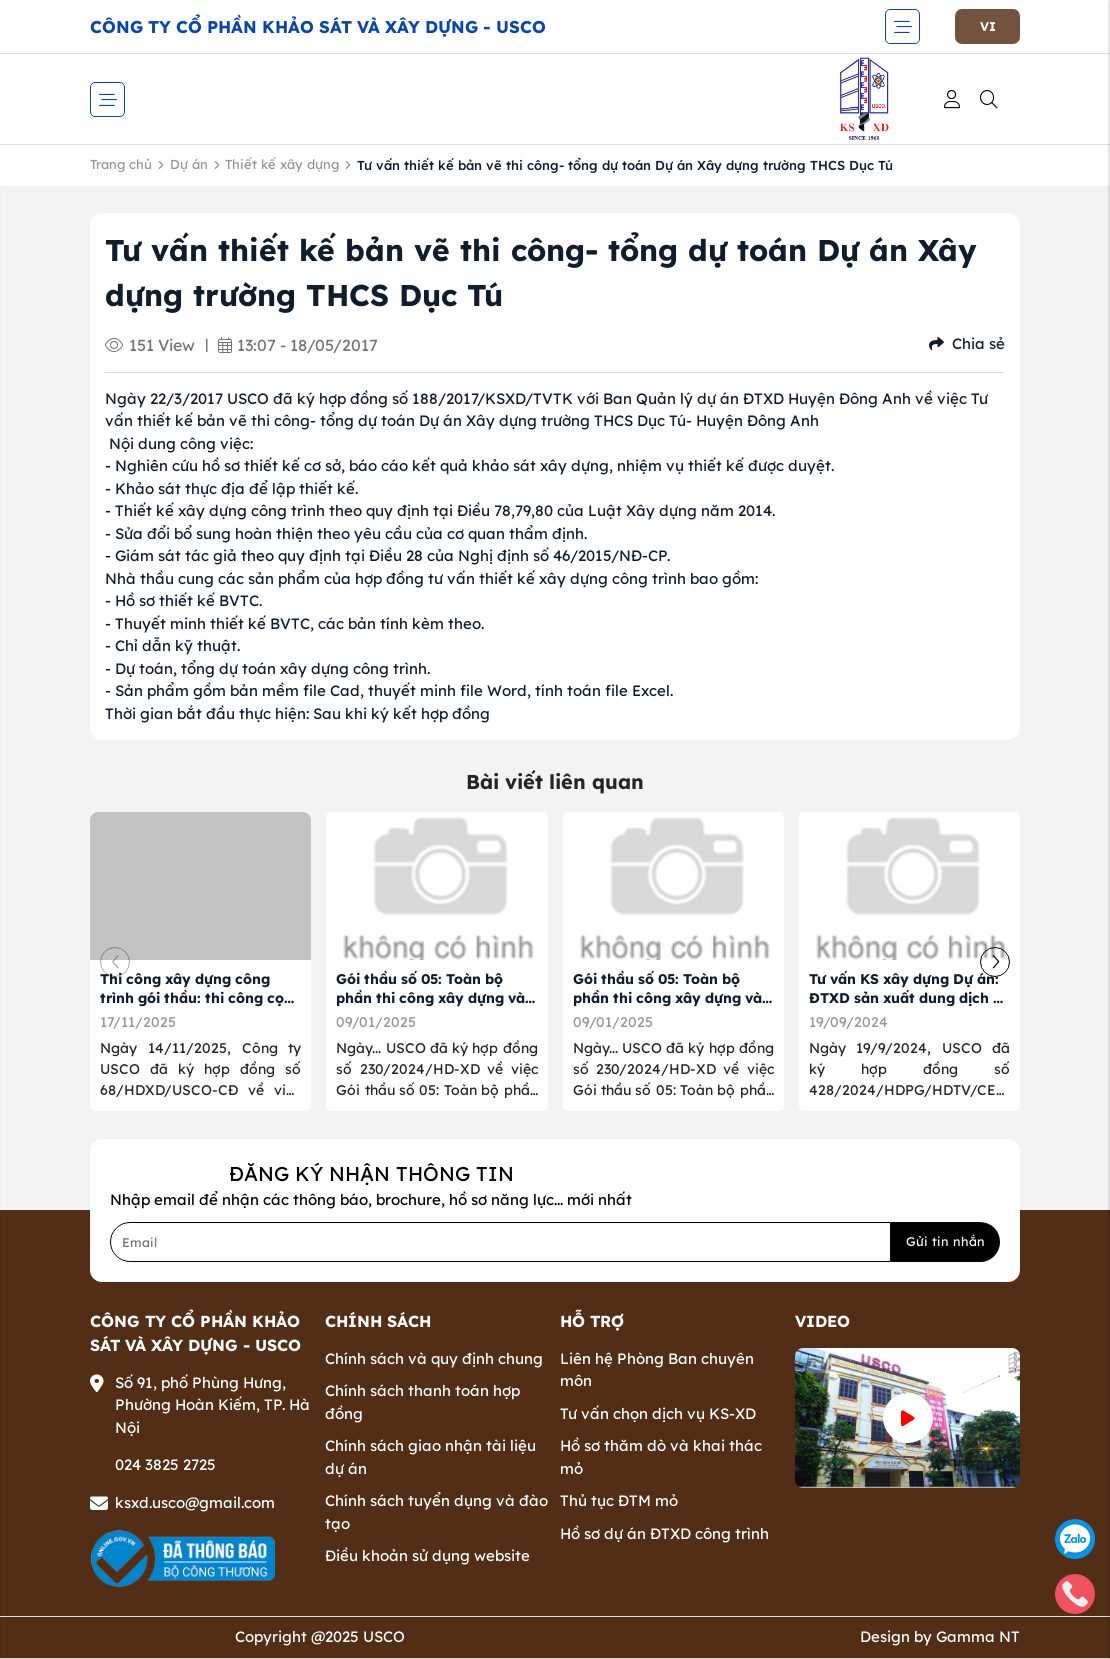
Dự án (189, 164)
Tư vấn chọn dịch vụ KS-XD (658, 1413)
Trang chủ (121, 164)
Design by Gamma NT (940, 1636)
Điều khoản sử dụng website (427, 1555)
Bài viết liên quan (555, 781)
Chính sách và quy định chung (434, 1358)
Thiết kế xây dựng (282, 164)
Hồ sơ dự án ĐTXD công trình (664, 1533)
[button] (995, 962)
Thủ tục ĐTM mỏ (619, 1500)
